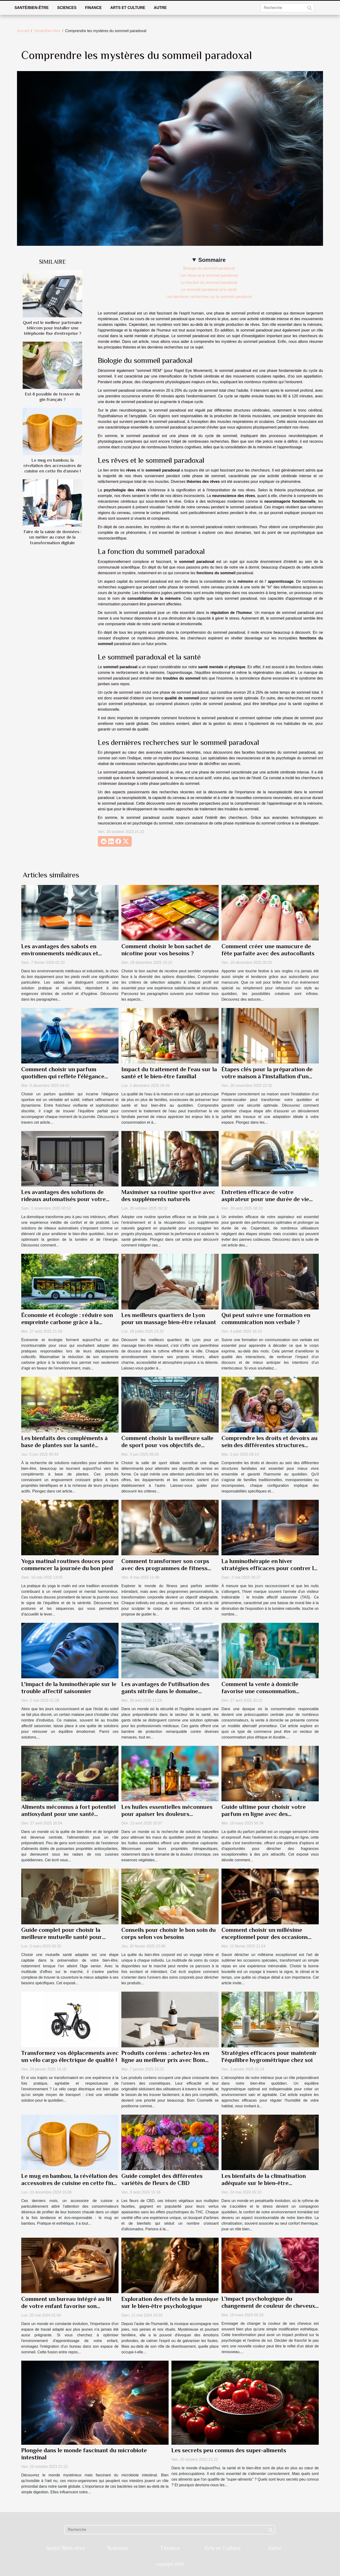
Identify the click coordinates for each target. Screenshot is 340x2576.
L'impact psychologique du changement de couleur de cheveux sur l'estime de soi (268, 2305)
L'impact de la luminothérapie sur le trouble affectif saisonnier (68, 1688)
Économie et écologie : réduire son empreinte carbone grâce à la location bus (67, 1322)
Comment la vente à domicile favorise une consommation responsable (259, 1691)
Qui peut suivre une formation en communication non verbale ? (265, 1319)
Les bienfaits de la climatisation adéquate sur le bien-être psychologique (263, 2182)
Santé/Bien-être (31, 8)
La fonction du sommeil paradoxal (209, 283)
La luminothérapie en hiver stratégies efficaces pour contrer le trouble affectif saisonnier (269, 1568)
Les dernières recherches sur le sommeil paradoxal (209, 297)
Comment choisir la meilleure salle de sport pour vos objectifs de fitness (167, 1445)
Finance (93, 8)
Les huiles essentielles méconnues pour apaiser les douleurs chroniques (166, 1813)
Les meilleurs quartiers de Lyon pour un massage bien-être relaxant (168, 1319)
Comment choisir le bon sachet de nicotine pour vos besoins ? (166, 950)
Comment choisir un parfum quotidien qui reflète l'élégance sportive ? (62, 1076)
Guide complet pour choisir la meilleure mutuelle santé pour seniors (61, 1936)
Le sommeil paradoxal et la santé (209, 290)
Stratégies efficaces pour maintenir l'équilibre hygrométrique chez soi (269, 2056)
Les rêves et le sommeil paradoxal (209, 275)
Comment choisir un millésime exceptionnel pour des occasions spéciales (264, 1936)
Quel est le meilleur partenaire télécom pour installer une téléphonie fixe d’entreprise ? (52, 328)
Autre (160, 8)
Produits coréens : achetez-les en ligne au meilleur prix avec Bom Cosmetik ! (165, 2059)
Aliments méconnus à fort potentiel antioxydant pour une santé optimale (68, 1813)
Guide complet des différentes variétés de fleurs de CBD (162, 2179)
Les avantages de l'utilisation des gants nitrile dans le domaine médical (165, 1691)
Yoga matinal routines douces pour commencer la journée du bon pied (68, 1565)
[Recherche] (287, 7)
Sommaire (212, 260)
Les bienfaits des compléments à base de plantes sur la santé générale (64, 1445)
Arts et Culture (127, 8)
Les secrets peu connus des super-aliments (228, 2450)
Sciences (66, 8)
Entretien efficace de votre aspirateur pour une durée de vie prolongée (265, 1199)
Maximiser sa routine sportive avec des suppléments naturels (168, 1196)
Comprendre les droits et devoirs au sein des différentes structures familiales (269, 1445)
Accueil (23, 31)
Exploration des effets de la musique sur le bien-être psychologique (169, 2302)
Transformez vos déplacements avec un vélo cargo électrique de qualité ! (70, 2056)
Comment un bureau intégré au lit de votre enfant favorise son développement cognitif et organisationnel (66, 2309)
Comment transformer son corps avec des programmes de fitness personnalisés (165, 1568)
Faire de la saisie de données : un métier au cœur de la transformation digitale (52, 537)
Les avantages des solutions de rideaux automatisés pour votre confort (63, 1199)
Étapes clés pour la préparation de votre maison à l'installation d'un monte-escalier (267, 1076)
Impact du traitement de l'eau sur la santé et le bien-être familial (169, 1073)
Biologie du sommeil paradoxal (209, 268)
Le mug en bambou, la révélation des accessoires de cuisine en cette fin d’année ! (52, 465)
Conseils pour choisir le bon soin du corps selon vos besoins (168, 1933)
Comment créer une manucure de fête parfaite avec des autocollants (267, 950)
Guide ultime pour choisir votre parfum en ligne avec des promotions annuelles (263, 1813)
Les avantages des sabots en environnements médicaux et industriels (59, 953)
